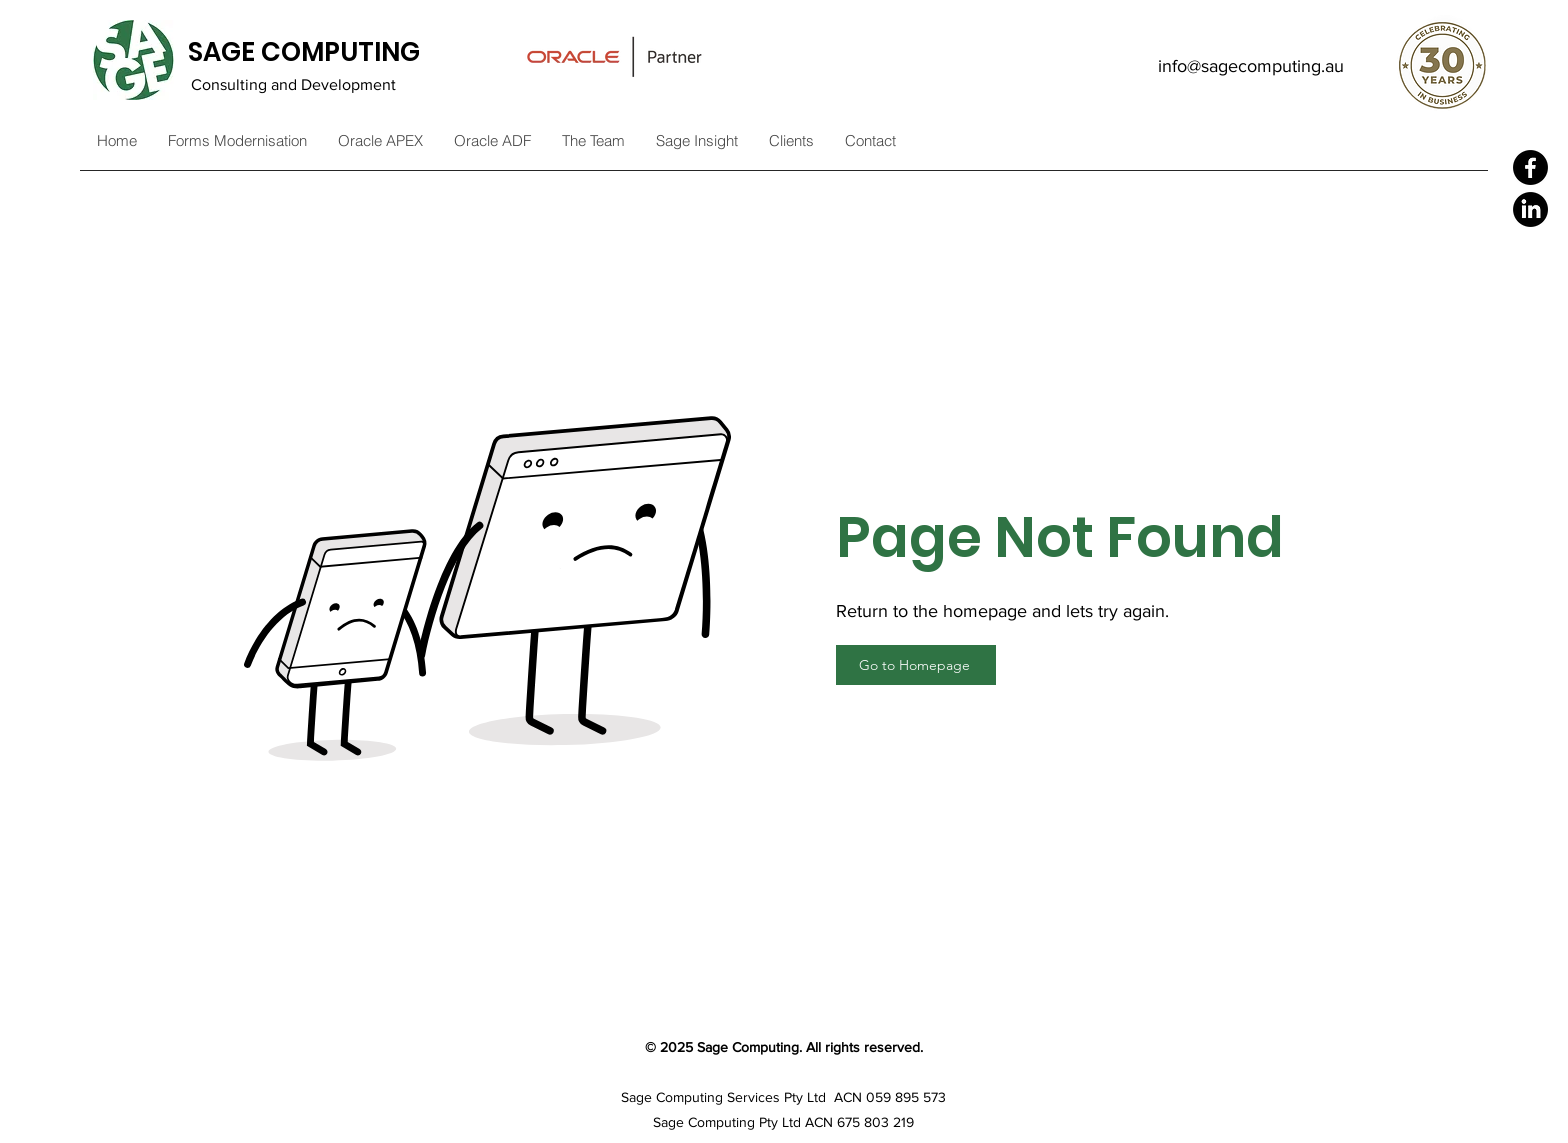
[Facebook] (1530, 167)
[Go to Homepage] (916, 665)
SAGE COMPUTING (304, 52)
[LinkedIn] (1530, 209)
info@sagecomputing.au (1251, 66)
